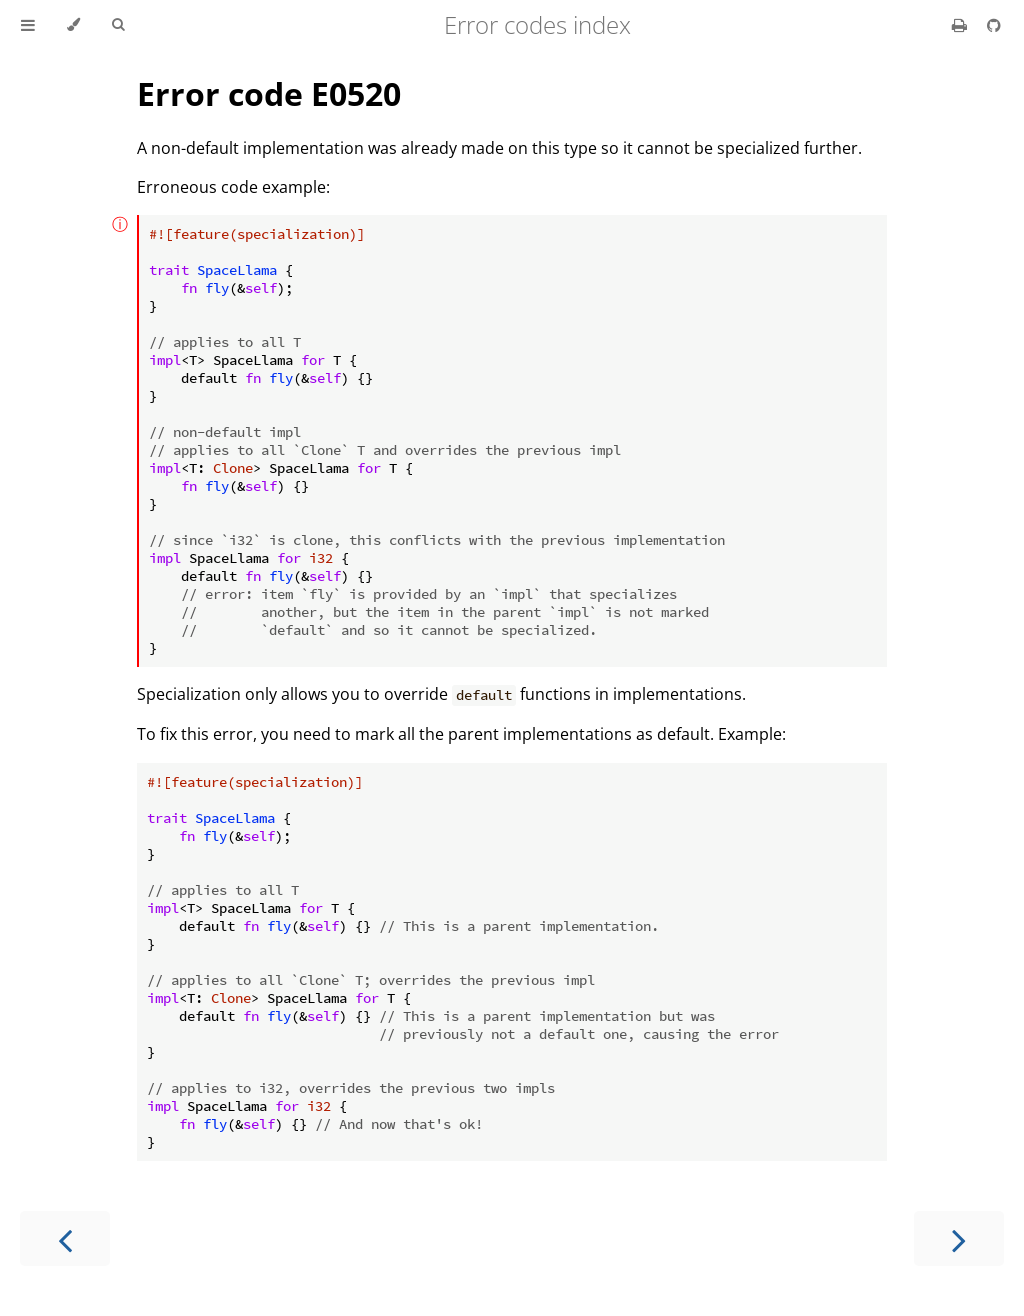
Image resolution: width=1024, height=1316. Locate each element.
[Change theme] (73, 25)
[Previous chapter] (65, 1238)
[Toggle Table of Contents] (28, 25)
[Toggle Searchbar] (118, 25)
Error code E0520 (269, 93)
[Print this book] (961, 25)
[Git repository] (994, 25)
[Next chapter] (959, 1238)
